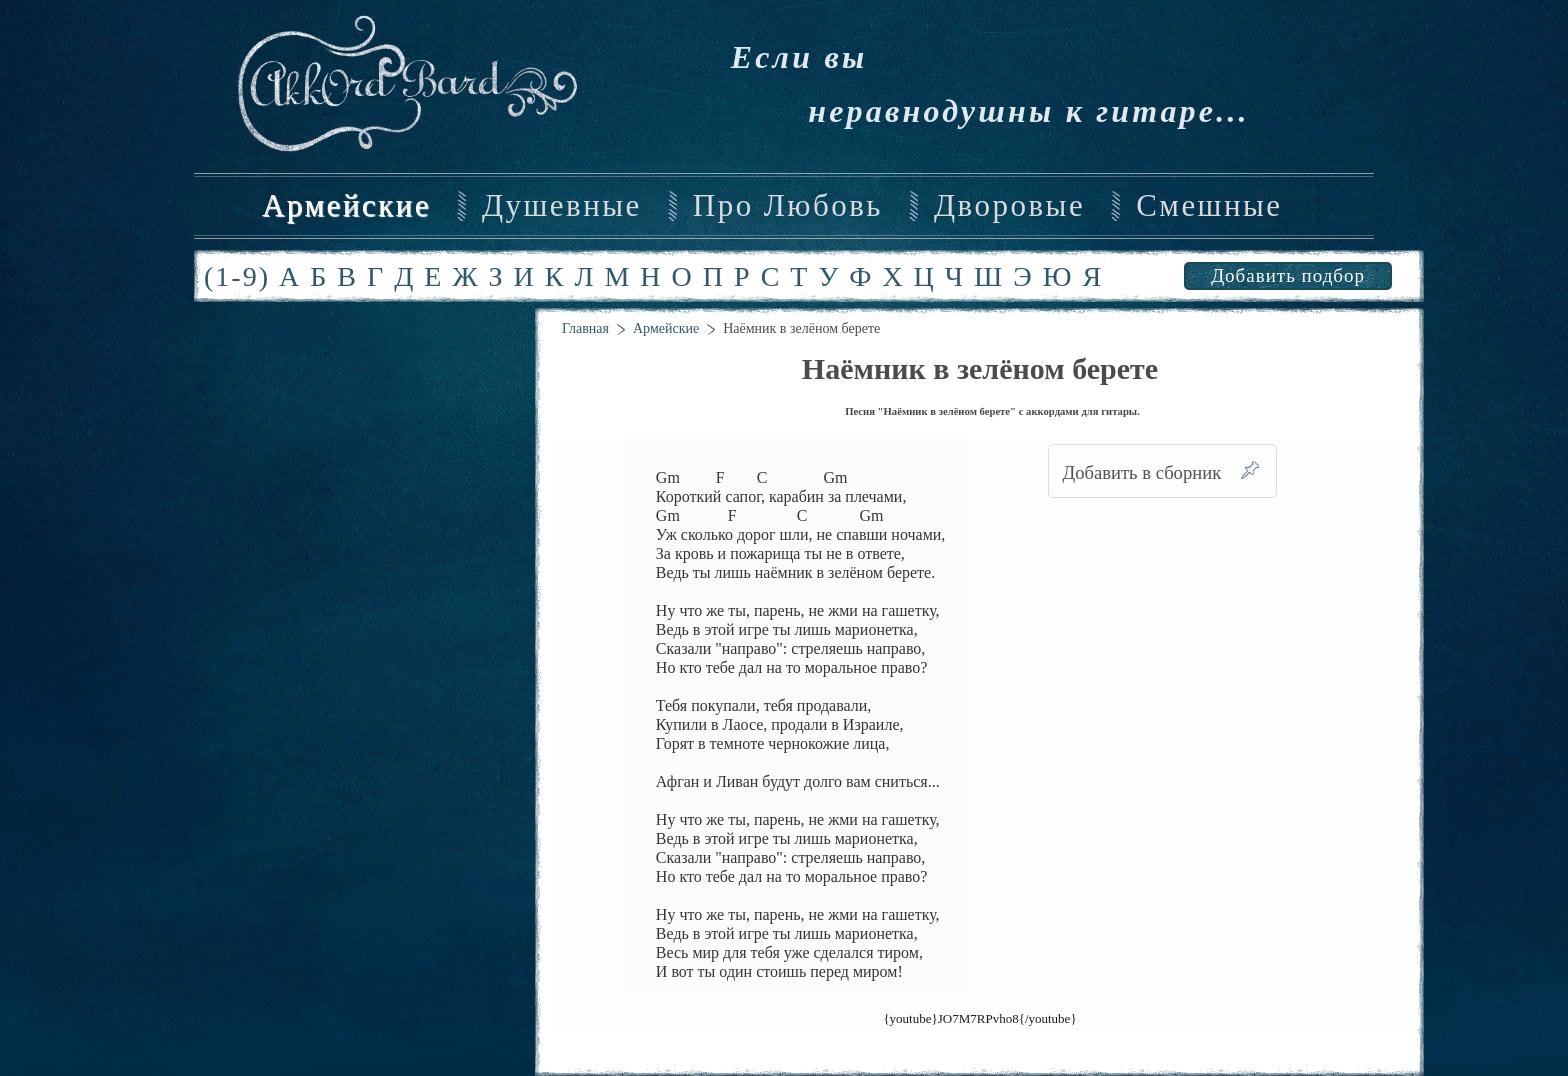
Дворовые (1009, 206)
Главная (585, 328)
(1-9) (237, 276)
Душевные (562, 206)
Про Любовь (788, 206)
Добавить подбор (1288, 275)
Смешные (1209, 206)
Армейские (346, 206)
